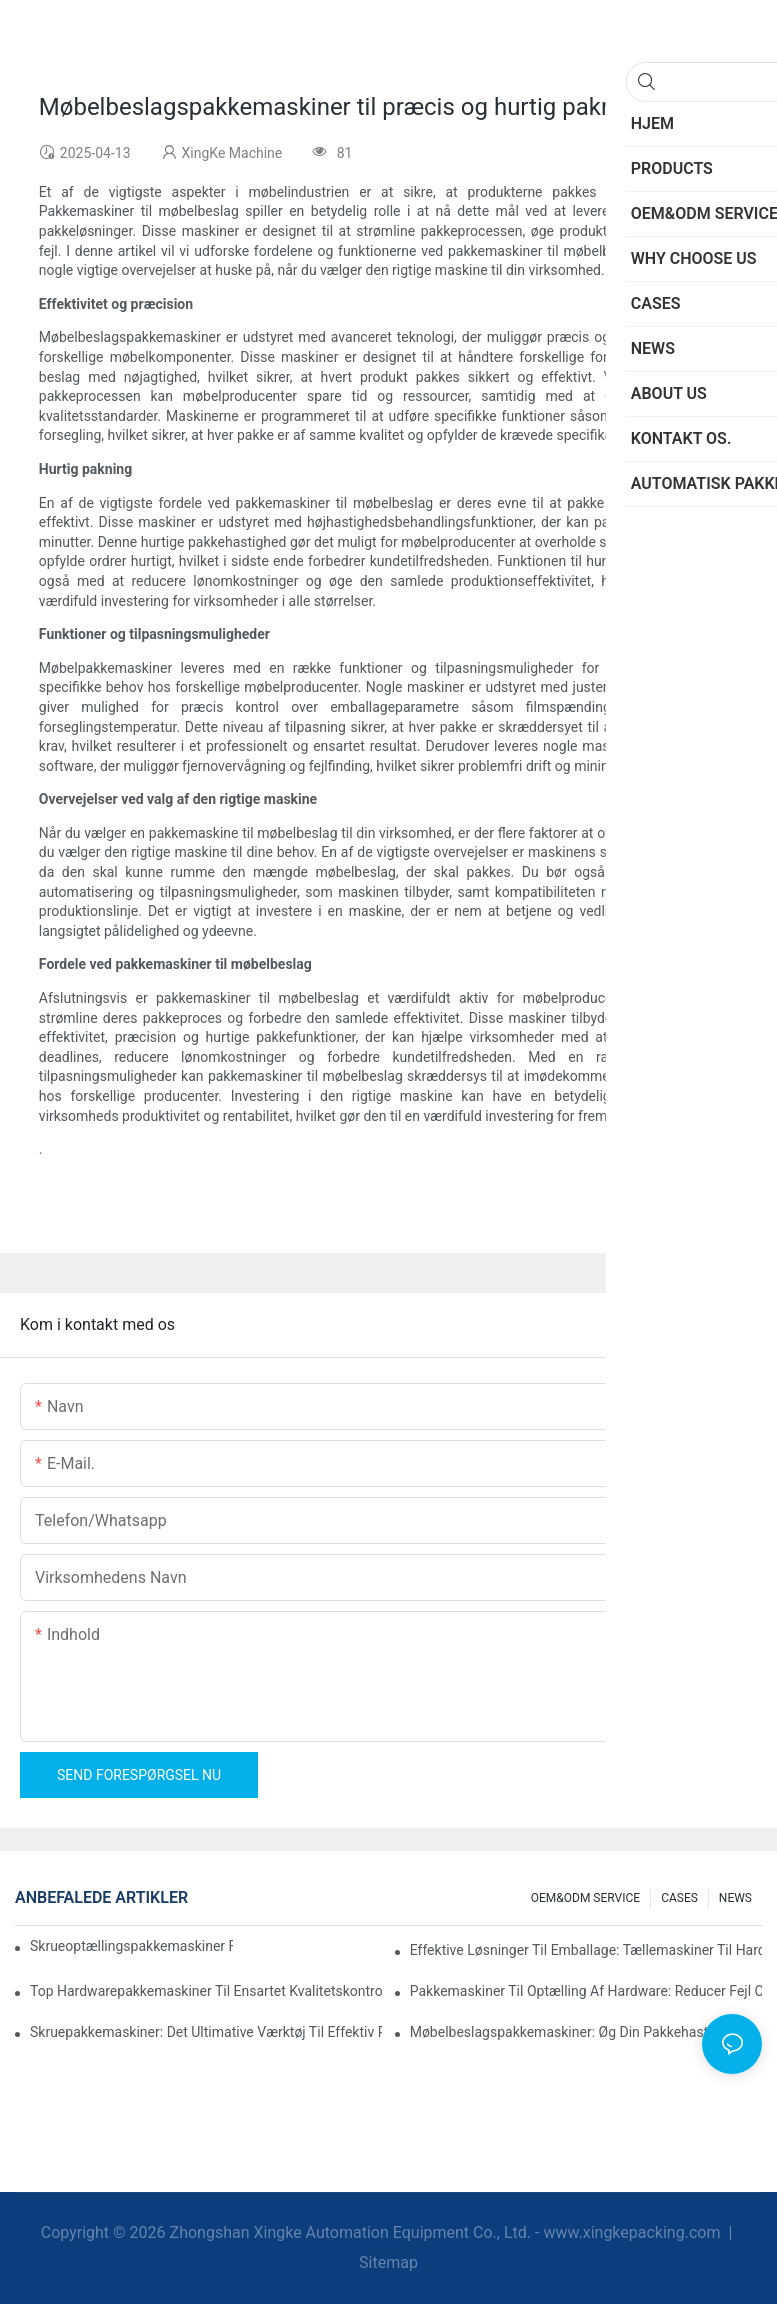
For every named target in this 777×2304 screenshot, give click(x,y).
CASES (679, 1898)
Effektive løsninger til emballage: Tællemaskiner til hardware (586, 1950)
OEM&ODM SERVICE (585, 1898)
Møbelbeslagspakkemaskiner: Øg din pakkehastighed (576, 2032)
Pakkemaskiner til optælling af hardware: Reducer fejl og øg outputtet (586, 1991)
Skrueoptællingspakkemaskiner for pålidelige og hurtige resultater (131, 1946)
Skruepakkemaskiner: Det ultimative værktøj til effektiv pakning (206, 2032)
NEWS (735, 1898)
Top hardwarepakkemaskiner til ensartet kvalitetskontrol (206, 1991)
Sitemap (388, 2262)
